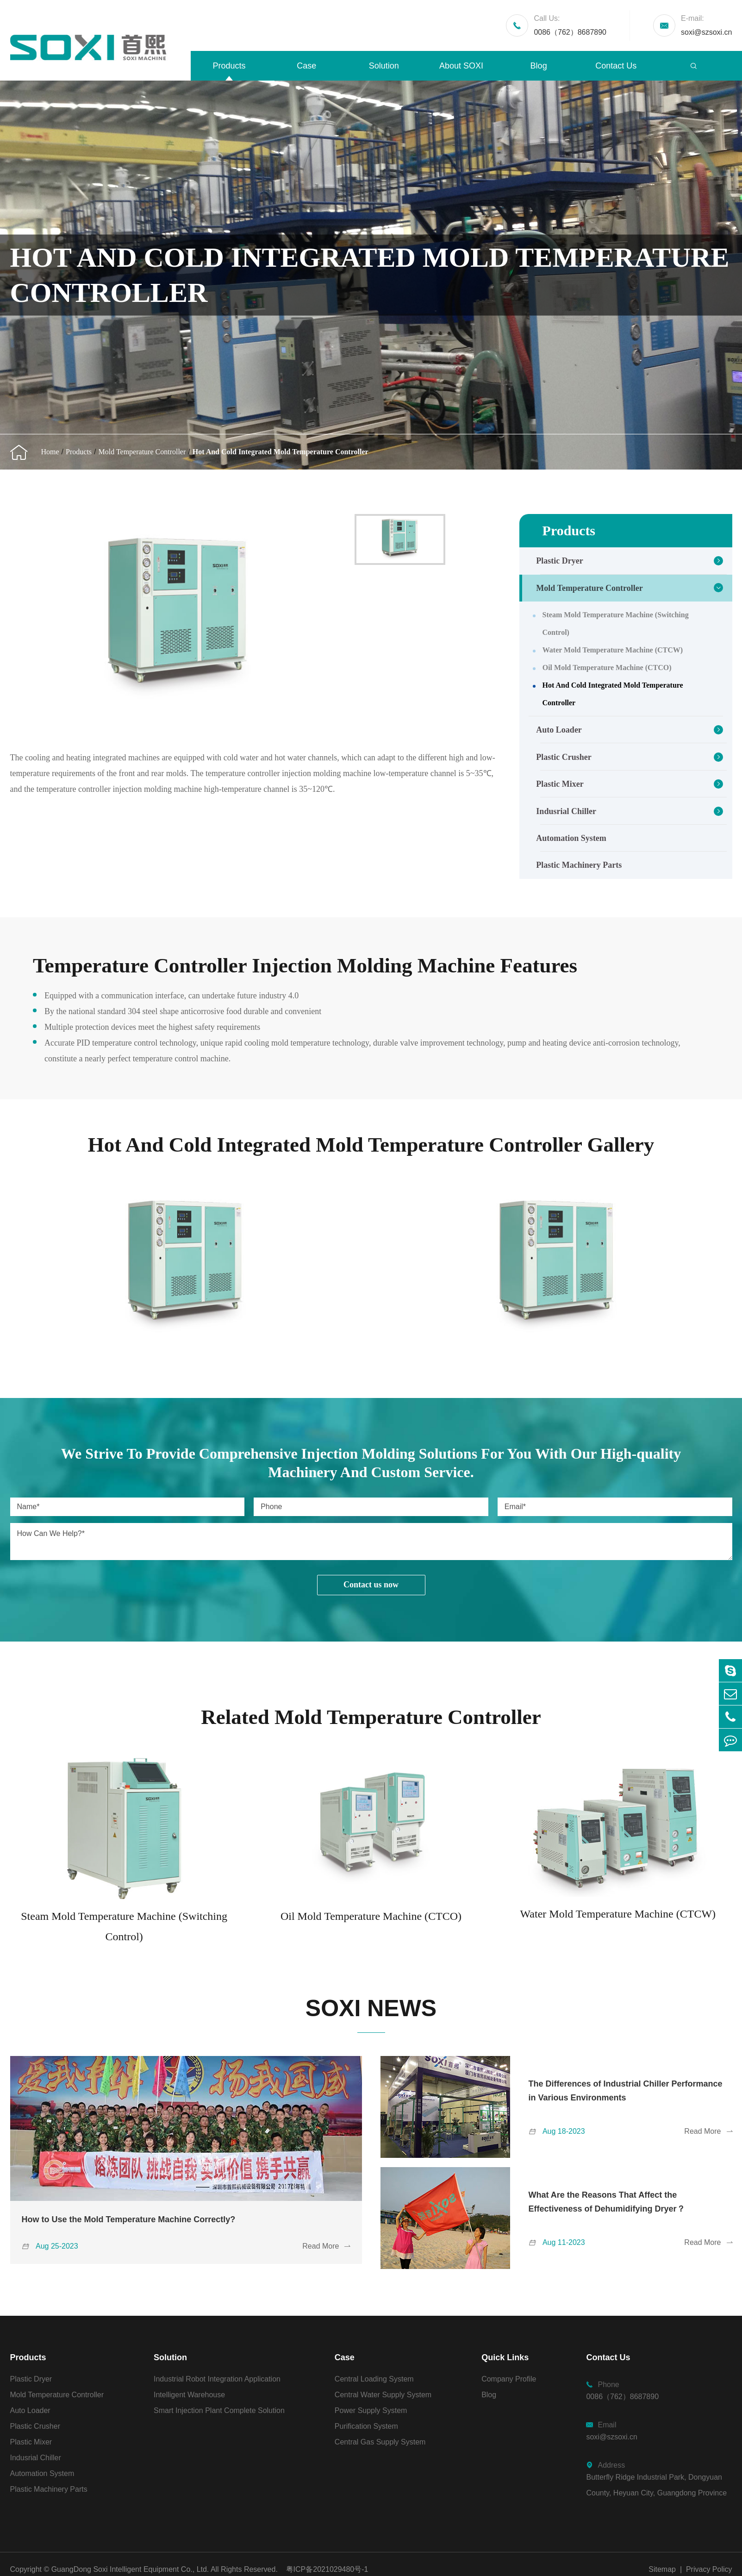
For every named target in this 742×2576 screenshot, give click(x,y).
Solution (384, 65)
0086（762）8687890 (570, 24)
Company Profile (508, 2379)
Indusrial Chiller (566, 810)
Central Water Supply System (383, 2395)
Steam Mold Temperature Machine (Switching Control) (615, 623)
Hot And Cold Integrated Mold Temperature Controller (280, 452)
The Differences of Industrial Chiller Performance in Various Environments (626, 2090)
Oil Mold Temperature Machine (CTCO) (607, 667)
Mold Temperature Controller (142, 452)
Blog (538, 65)
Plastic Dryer (559, 560)
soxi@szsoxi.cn (706, 24)
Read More (326, 2246)
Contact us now (371, 1584)
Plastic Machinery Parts (579, 865)
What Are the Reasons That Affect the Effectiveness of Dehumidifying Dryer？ (607, 2201)
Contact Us (615, 65)
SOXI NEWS (371, 2008)
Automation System (571, 838)
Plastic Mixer (559, 784)
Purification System (366, 2426)
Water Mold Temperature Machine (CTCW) (612, 650)
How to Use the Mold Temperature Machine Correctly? (129, 2219)
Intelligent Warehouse (189, 2395)
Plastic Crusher (563, 756)
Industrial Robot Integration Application (217, 2379)
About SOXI (461, 65)
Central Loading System (374, 2379)
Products (229, 65)
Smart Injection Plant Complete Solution (219, 2410)
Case (306, 65)
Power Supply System (371, 2410)
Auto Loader (559, 729)
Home (50, 452)
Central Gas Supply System (380, 2442)
